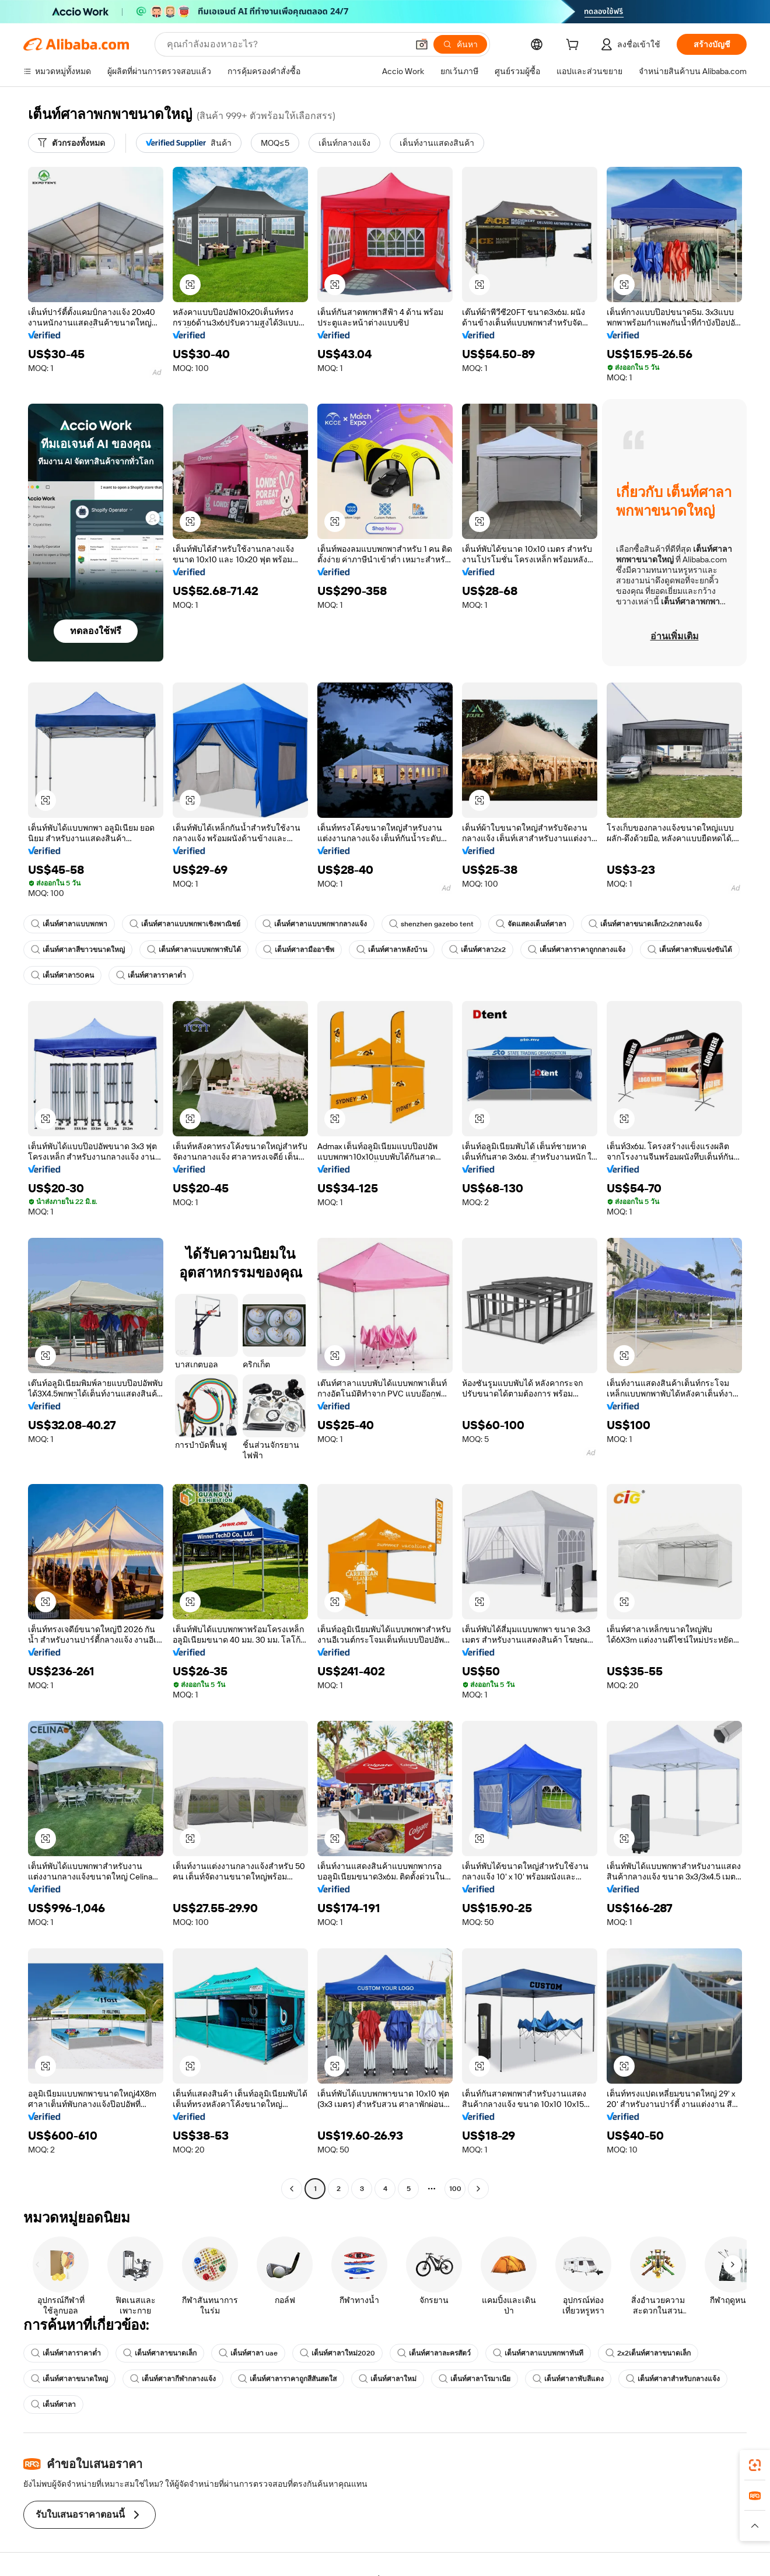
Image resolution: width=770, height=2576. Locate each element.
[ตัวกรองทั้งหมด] (71, 143)
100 (455, 2189)
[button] (422, 44)
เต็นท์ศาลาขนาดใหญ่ (69, 2379)
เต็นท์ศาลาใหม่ (387, 2379)
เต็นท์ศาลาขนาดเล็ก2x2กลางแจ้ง (645, 924)
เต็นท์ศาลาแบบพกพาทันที (538, 2353)
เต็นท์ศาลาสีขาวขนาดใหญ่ (78, 949)
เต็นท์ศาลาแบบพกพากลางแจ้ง (314, 924)
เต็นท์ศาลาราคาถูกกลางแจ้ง (576, 949)
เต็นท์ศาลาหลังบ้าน (391, 949)
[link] (755, 2465)
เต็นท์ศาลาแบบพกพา (69, 924)
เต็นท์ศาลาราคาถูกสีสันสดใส (287, 2379)
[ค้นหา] (460, 44)
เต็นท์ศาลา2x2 (477, 949)
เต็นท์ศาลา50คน (62, 975)
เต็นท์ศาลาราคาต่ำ (151, 975)
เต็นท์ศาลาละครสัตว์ (434, 2353)
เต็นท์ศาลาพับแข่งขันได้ (690, 949)
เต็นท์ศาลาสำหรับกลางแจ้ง (673, 2379)
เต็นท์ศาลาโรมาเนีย (474, 2379)
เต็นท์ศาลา (53, 2404)
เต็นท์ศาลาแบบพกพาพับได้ (194, 949)
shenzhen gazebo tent (431, 924)
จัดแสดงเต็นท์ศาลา (531, 924)
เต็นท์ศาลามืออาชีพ (298, 949)
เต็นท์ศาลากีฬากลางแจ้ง (173, 2379)
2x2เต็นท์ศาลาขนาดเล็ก (648, 2353)
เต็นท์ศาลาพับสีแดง (568, 2379)
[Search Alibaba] (286, 44)
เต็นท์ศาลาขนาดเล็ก (160, 2353)
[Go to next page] (478, 2188)
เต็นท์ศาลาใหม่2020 (337, 2353)
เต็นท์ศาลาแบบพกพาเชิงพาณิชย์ (185, 924)
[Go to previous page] (291, 2188)
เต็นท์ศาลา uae (248, 2353)
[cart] (574, 46)
